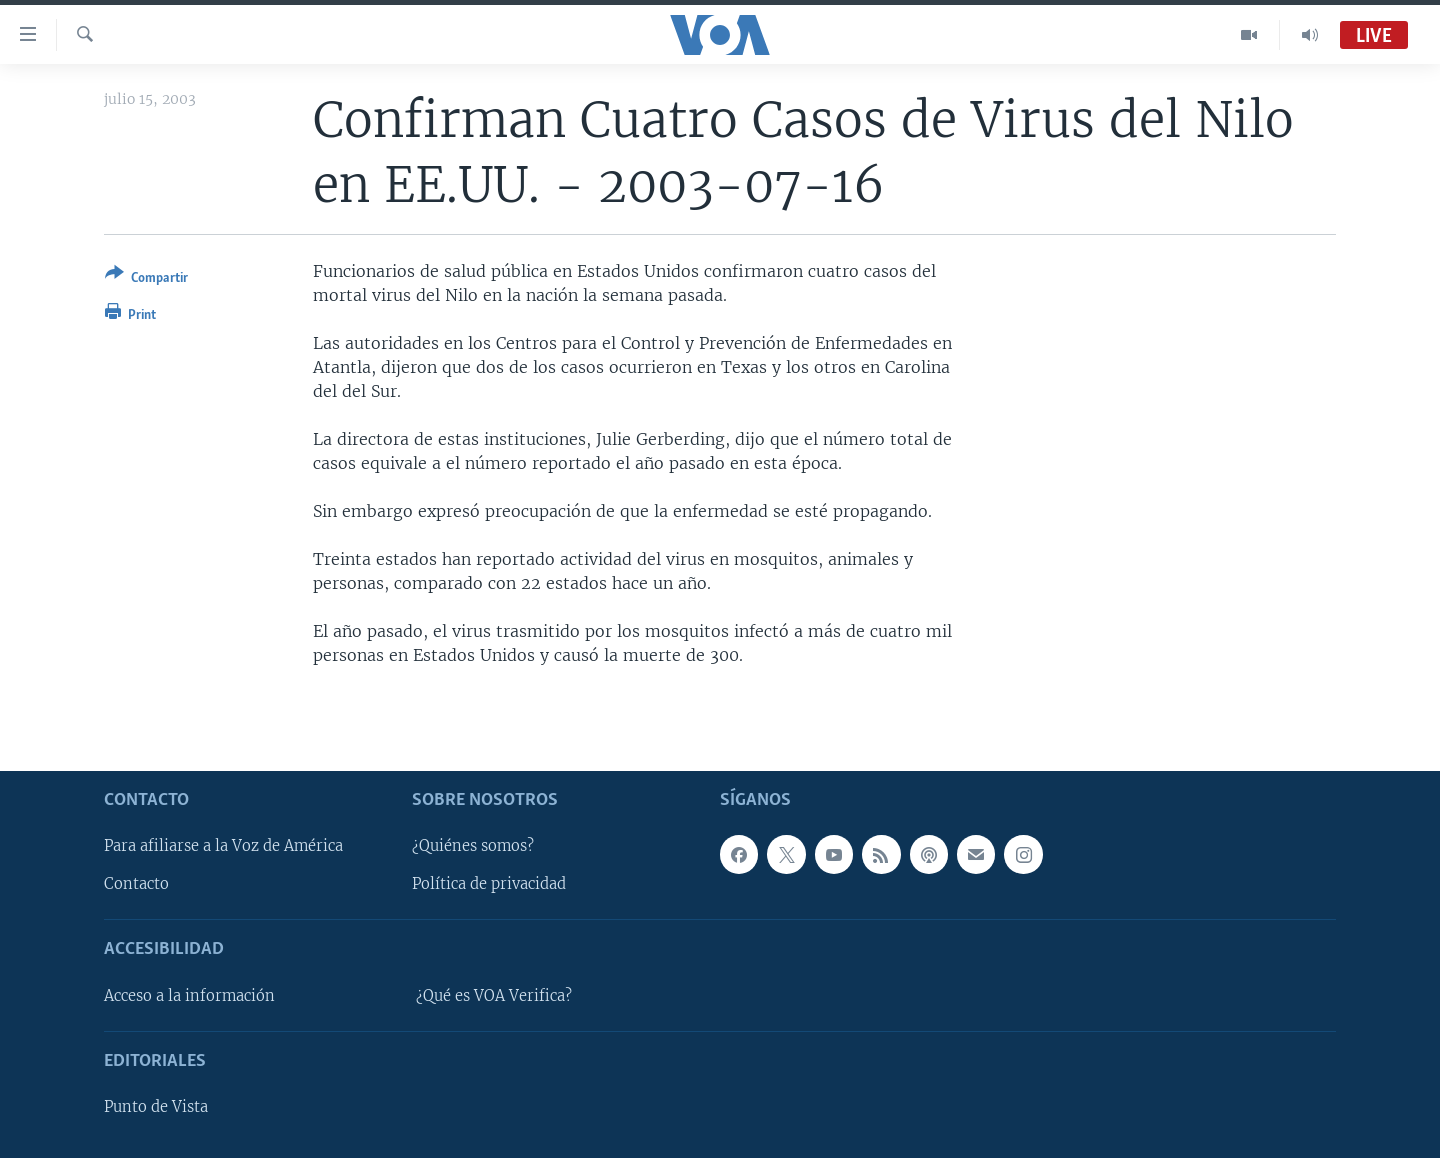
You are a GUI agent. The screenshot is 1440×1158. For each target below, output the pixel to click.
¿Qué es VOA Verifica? (494, 995)
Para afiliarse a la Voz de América (223, 846)
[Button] (146, 279)
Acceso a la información (189, 995)
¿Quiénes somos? (473, 846)
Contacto (136, 884)
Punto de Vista (156, 1107)
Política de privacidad (489, 884)
